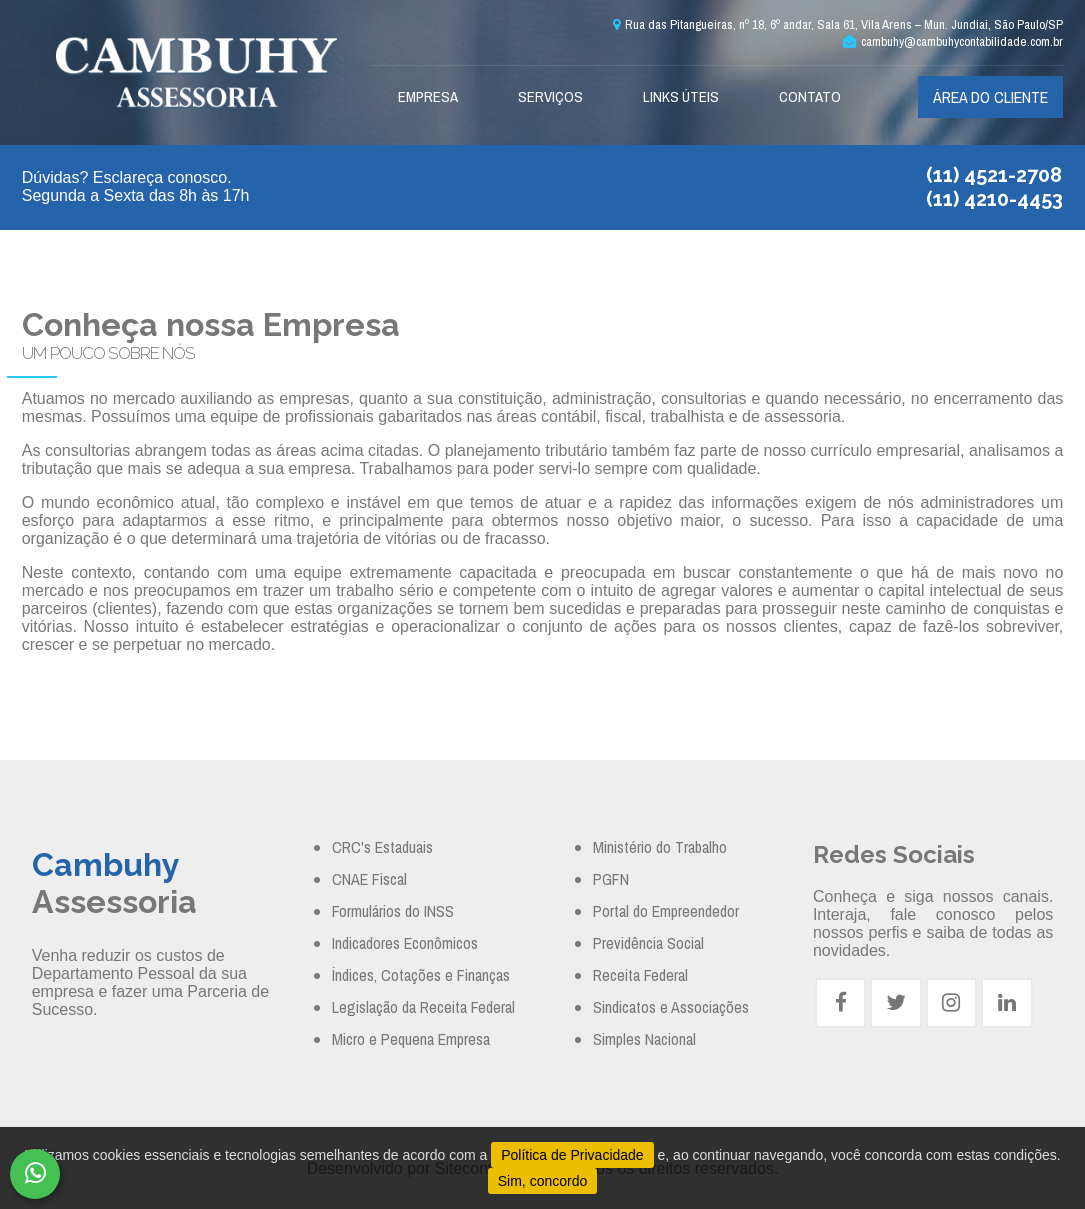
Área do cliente (990, 97)
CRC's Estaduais (382, 847)
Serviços (550, 96)
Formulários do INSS (393, 911)
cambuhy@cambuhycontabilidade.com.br (953, 41)
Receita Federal (640, 975)
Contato (810, 96)
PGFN (611, 879)
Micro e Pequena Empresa (411, 1039)
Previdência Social (648, 943)
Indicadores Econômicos (405, 943)
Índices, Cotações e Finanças (421, 975)
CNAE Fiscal (369, 879)
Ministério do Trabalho (660, 847)
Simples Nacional (644, 1039)
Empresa (428, 96)
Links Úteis (681, 96)
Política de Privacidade (572, 1155)
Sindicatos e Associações (671, 1007)
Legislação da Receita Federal (423, 1007)
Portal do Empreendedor (666, 911)
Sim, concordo (542, 1181)
